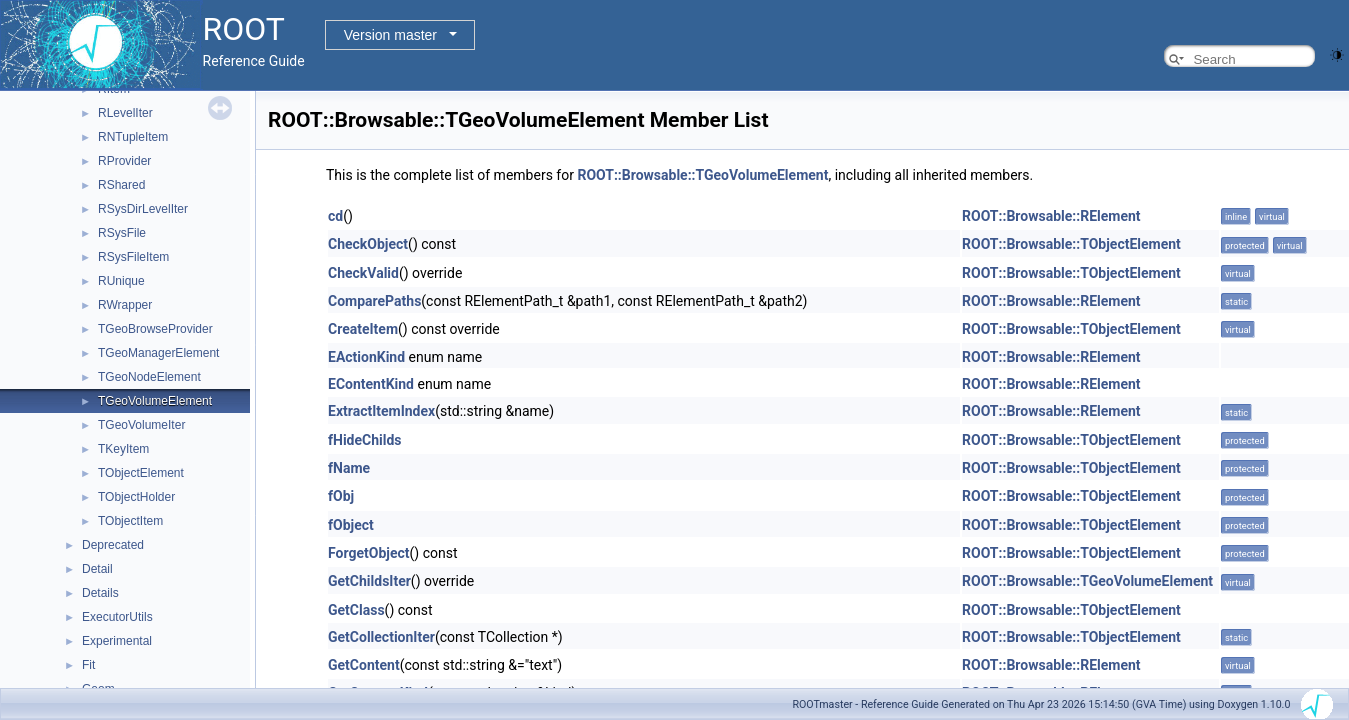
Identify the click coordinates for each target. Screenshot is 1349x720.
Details (100, 593)
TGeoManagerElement (158, 353)
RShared (121, 185)
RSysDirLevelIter (143, 209)
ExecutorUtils (117, 617)
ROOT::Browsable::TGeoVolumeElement (702, 175)
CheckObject (368, 244)
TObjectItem (130, 521)
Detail (97, 569)
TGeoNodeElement (149, 377)
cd (335, 216)
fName (349, 468)
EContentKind (371, 384)
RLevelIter (125, 113)
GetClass (356, 610)
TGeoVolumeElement (155, 401)
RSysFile (122, 233)
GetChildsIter (369, 581)
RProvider (124, 161)
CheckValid (363, 273)
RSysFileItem (133, 257)
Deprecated (113, 545)
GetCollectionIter (381, 637)
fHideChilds (365, 440)
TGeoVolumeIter (141, 425)
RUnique (121, 281)
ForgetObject (369, 553)
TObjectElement (141, 473)
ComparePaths (374, 301)
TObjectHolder (136, 497)
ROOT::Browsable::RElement (1051, 216)
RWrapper (125, 305)
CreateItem (363, 329)
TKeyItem (123, 449)
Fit (88, 665)
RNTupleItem (133, 137)
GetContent (364, 665)
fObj (341, 496)
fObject (351, 525)
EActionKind (366, 357)
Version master (390, 35)
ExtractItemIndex (381, 411)
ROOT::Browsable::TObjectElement (1071, 244)
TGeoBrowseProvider (155, 329)
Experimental (117, 641)
